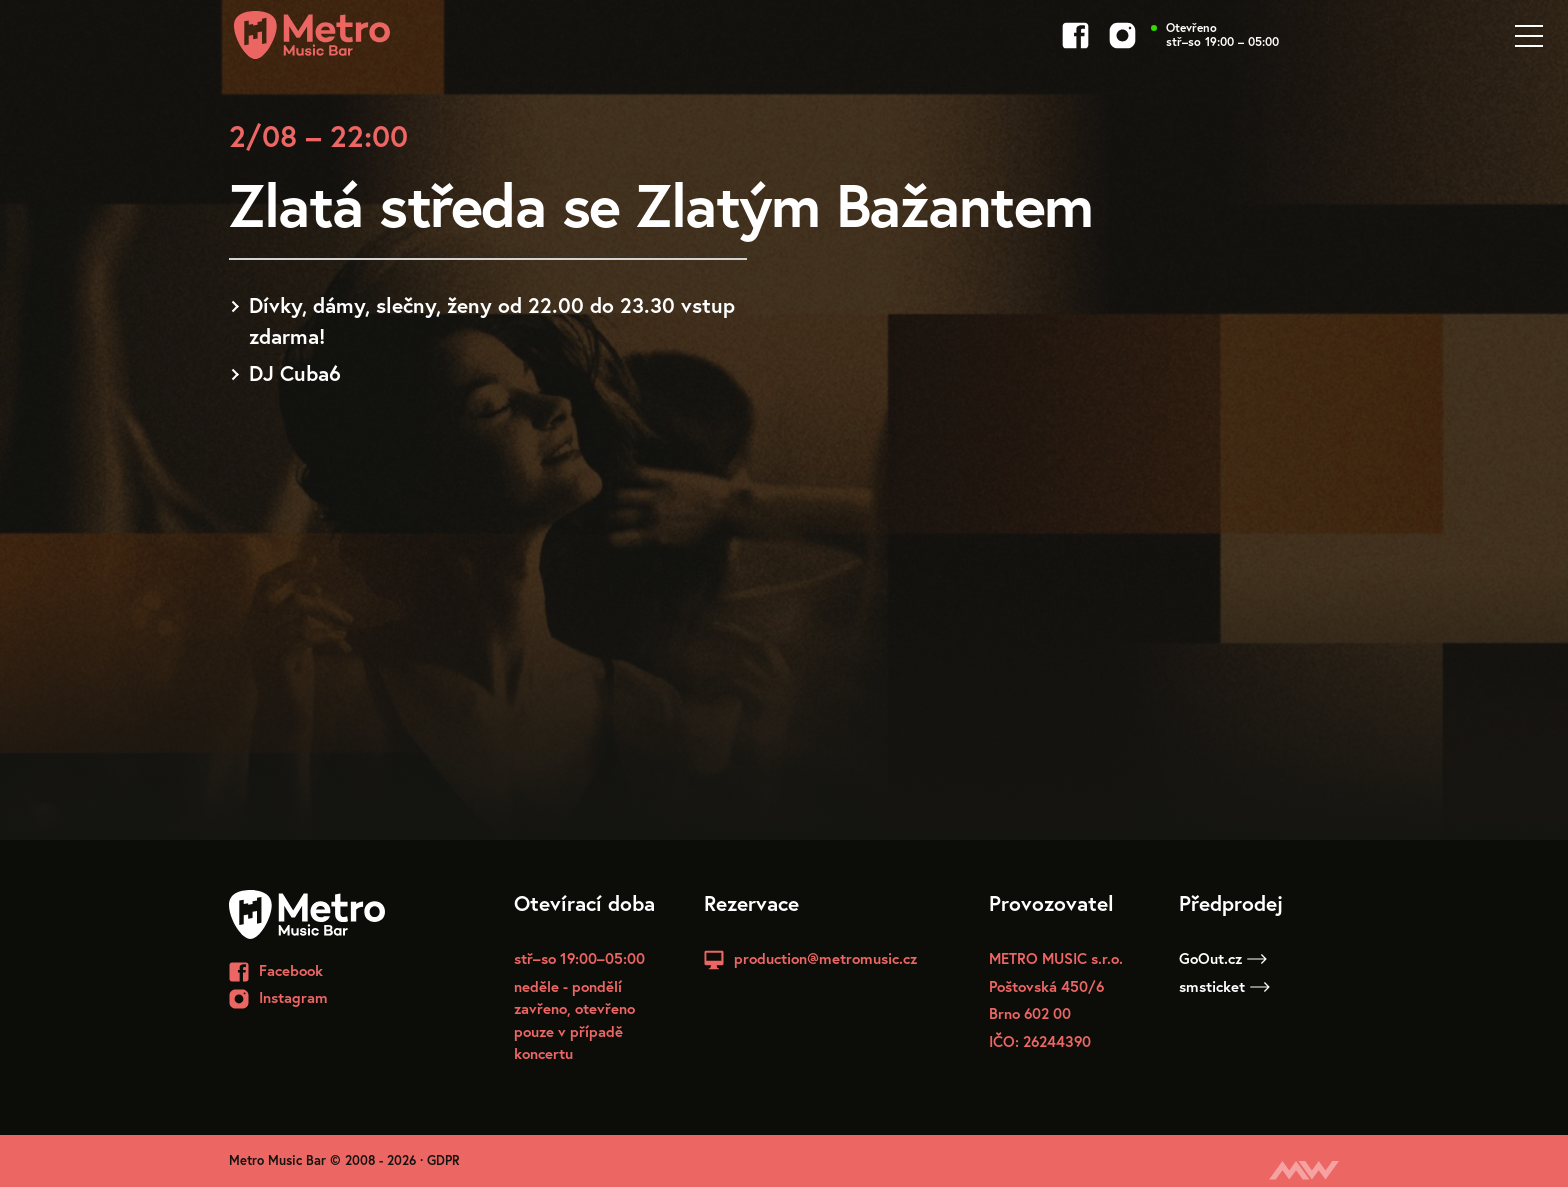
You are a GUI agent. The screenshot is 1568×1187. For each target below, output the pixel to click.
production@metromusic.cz (825, 958)
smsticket (1224, 986)
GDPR (443, 1160)
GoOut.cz (1223, 958)
